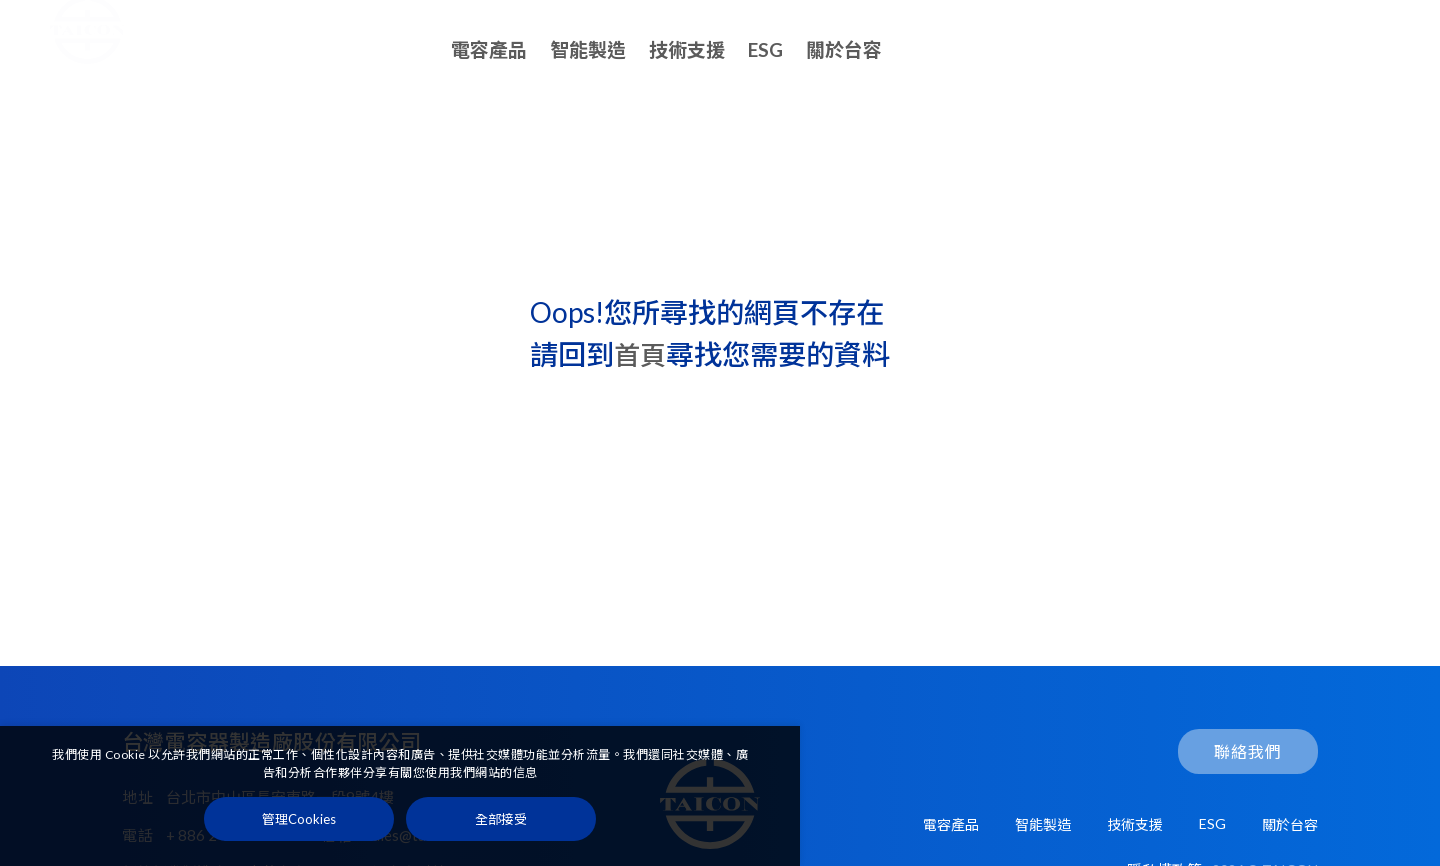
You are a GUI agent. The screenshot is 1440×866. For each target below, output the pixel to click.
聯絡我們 (1320, 50)
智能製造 (588, 49)
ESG (765, 49)
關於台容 (844, 49)
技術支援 (687, 49)
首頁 (642, 354)
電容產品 (489, 49)
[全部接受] (501, 824)
